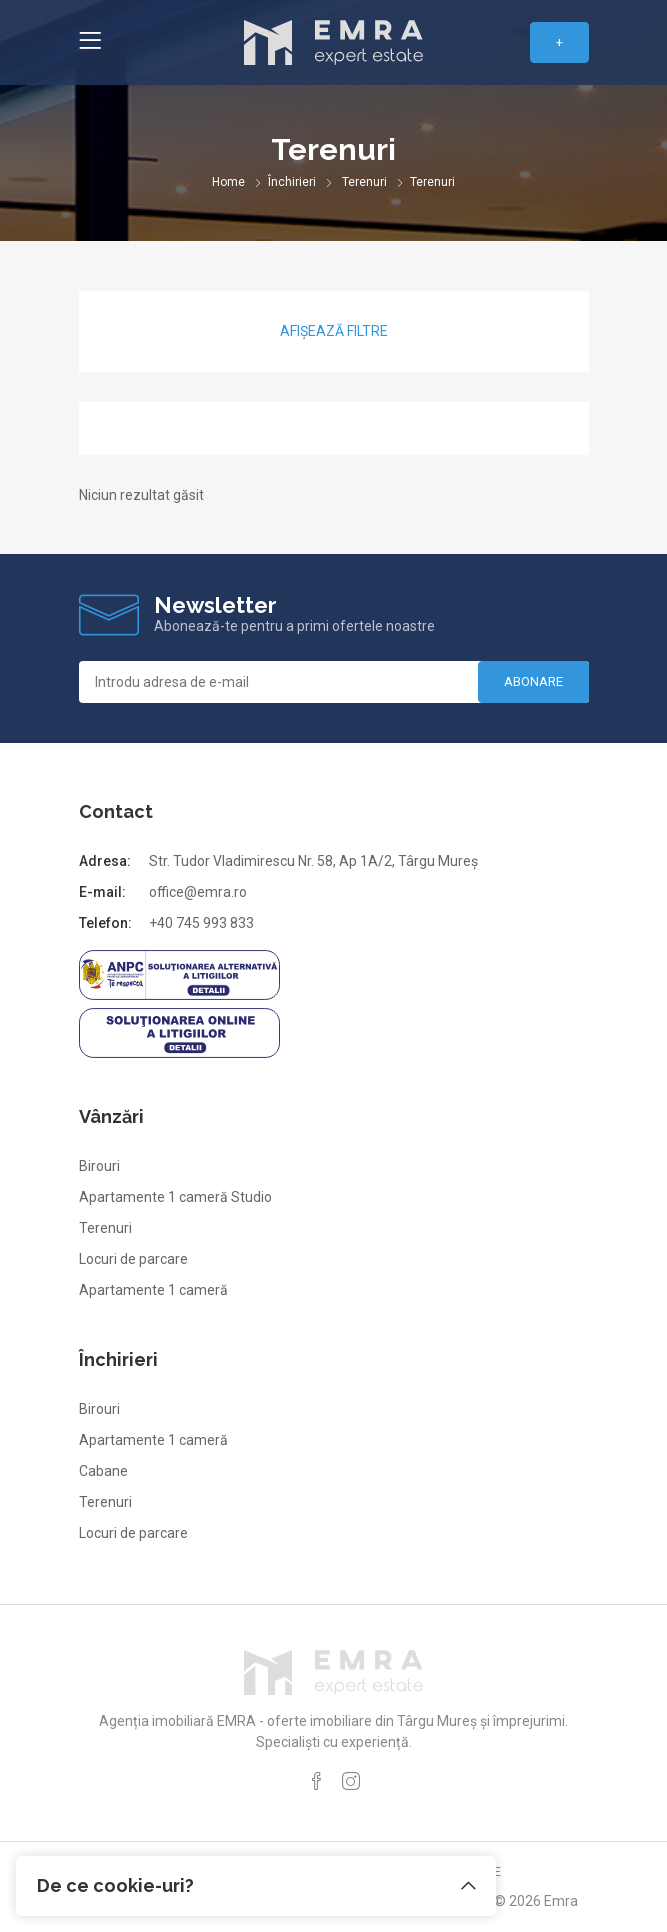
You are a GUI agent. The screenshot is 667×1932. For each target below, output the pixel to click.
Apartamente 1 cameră (153, 1290)
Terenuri (364, 182)
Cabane (103, 1471)
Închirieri (292, 182)
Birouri (99, 1166)
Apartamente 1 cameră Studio (175, 1197)
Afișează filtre (334, 331)
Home (228, 182)
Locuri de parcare (133, 1259)
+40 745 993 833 (201, 923)
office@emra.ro (198, 892)
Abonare (533, 681)
